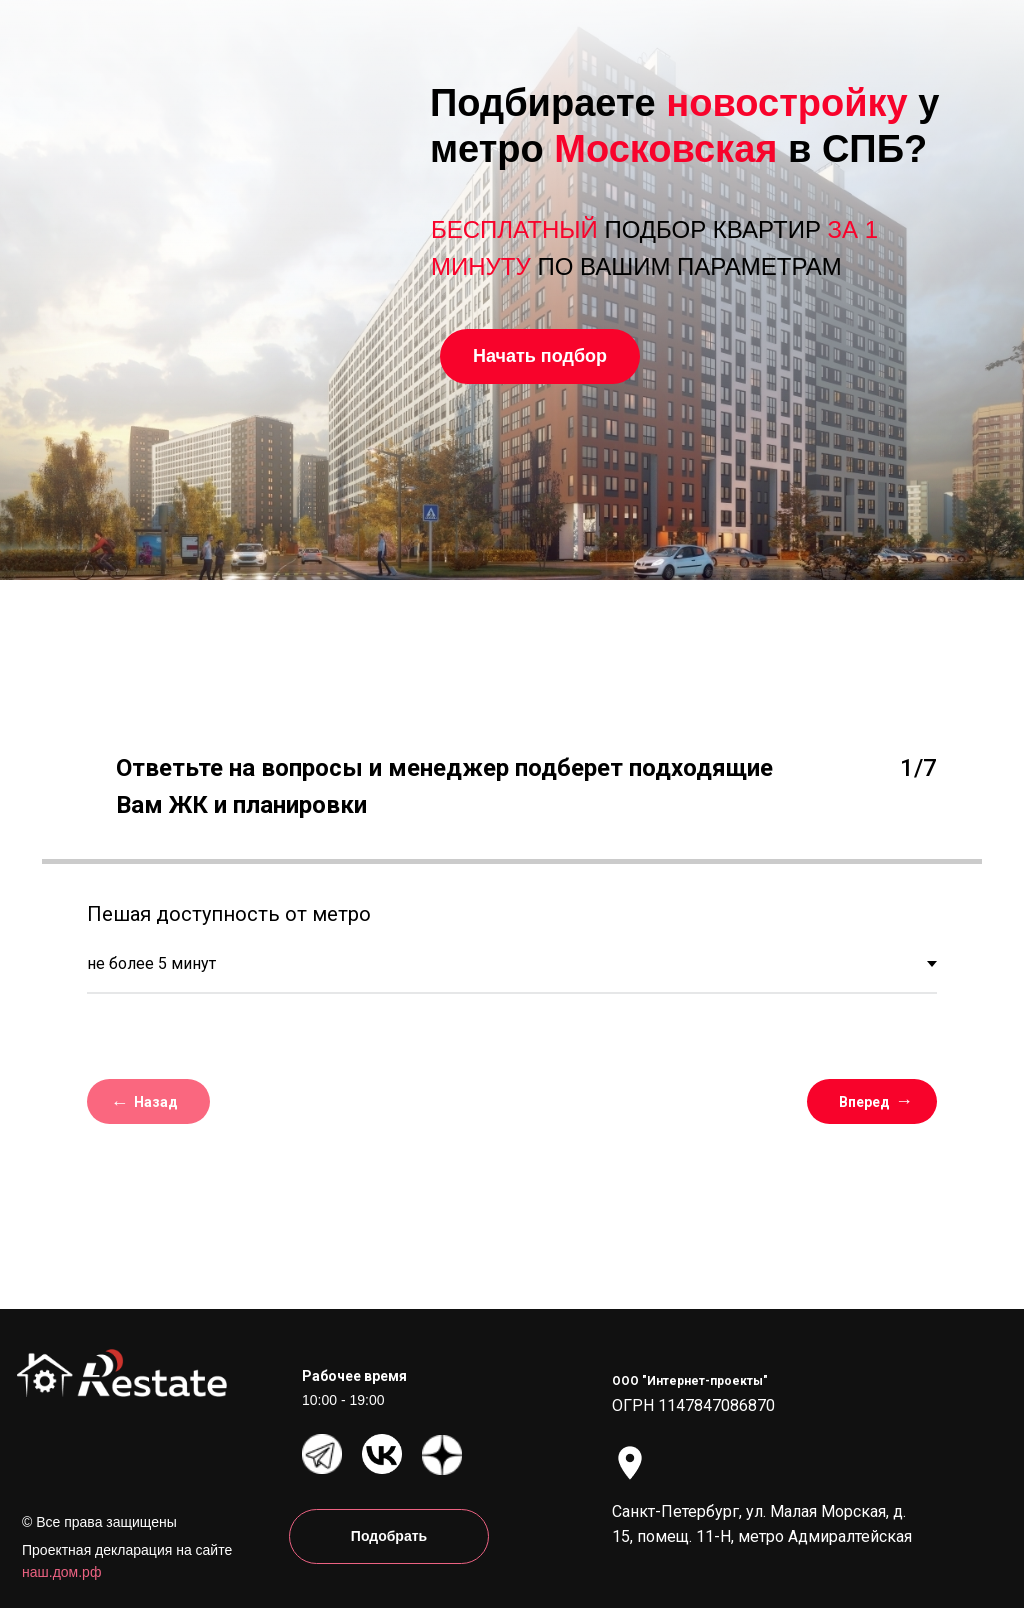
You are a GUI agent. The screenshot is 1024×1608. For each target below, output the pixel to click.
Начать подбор (540, 356)
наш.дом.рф (61, 1572)
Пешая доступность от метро (229, 914)
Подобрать (389, 1536)
